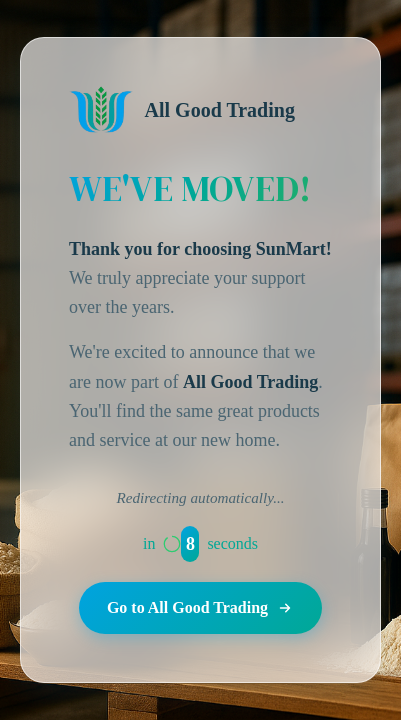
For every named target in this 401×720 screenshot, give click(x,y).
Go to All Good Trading (200, 608)
